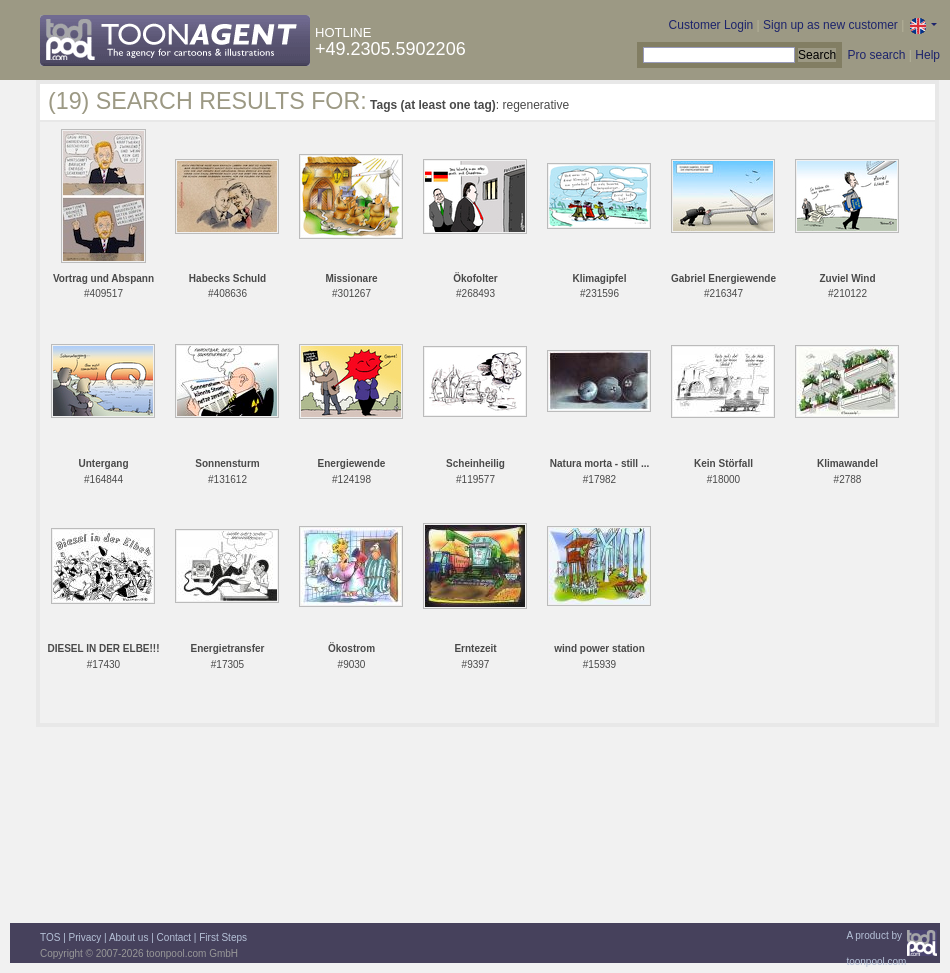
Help (927, 55)
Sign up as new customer (830, 25)
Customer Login (711, 25)
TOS (50, 937)
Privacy (85, 937)
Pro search (876, 55)
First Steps (223, 937)
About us (128, 937)
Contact (174, 937)
